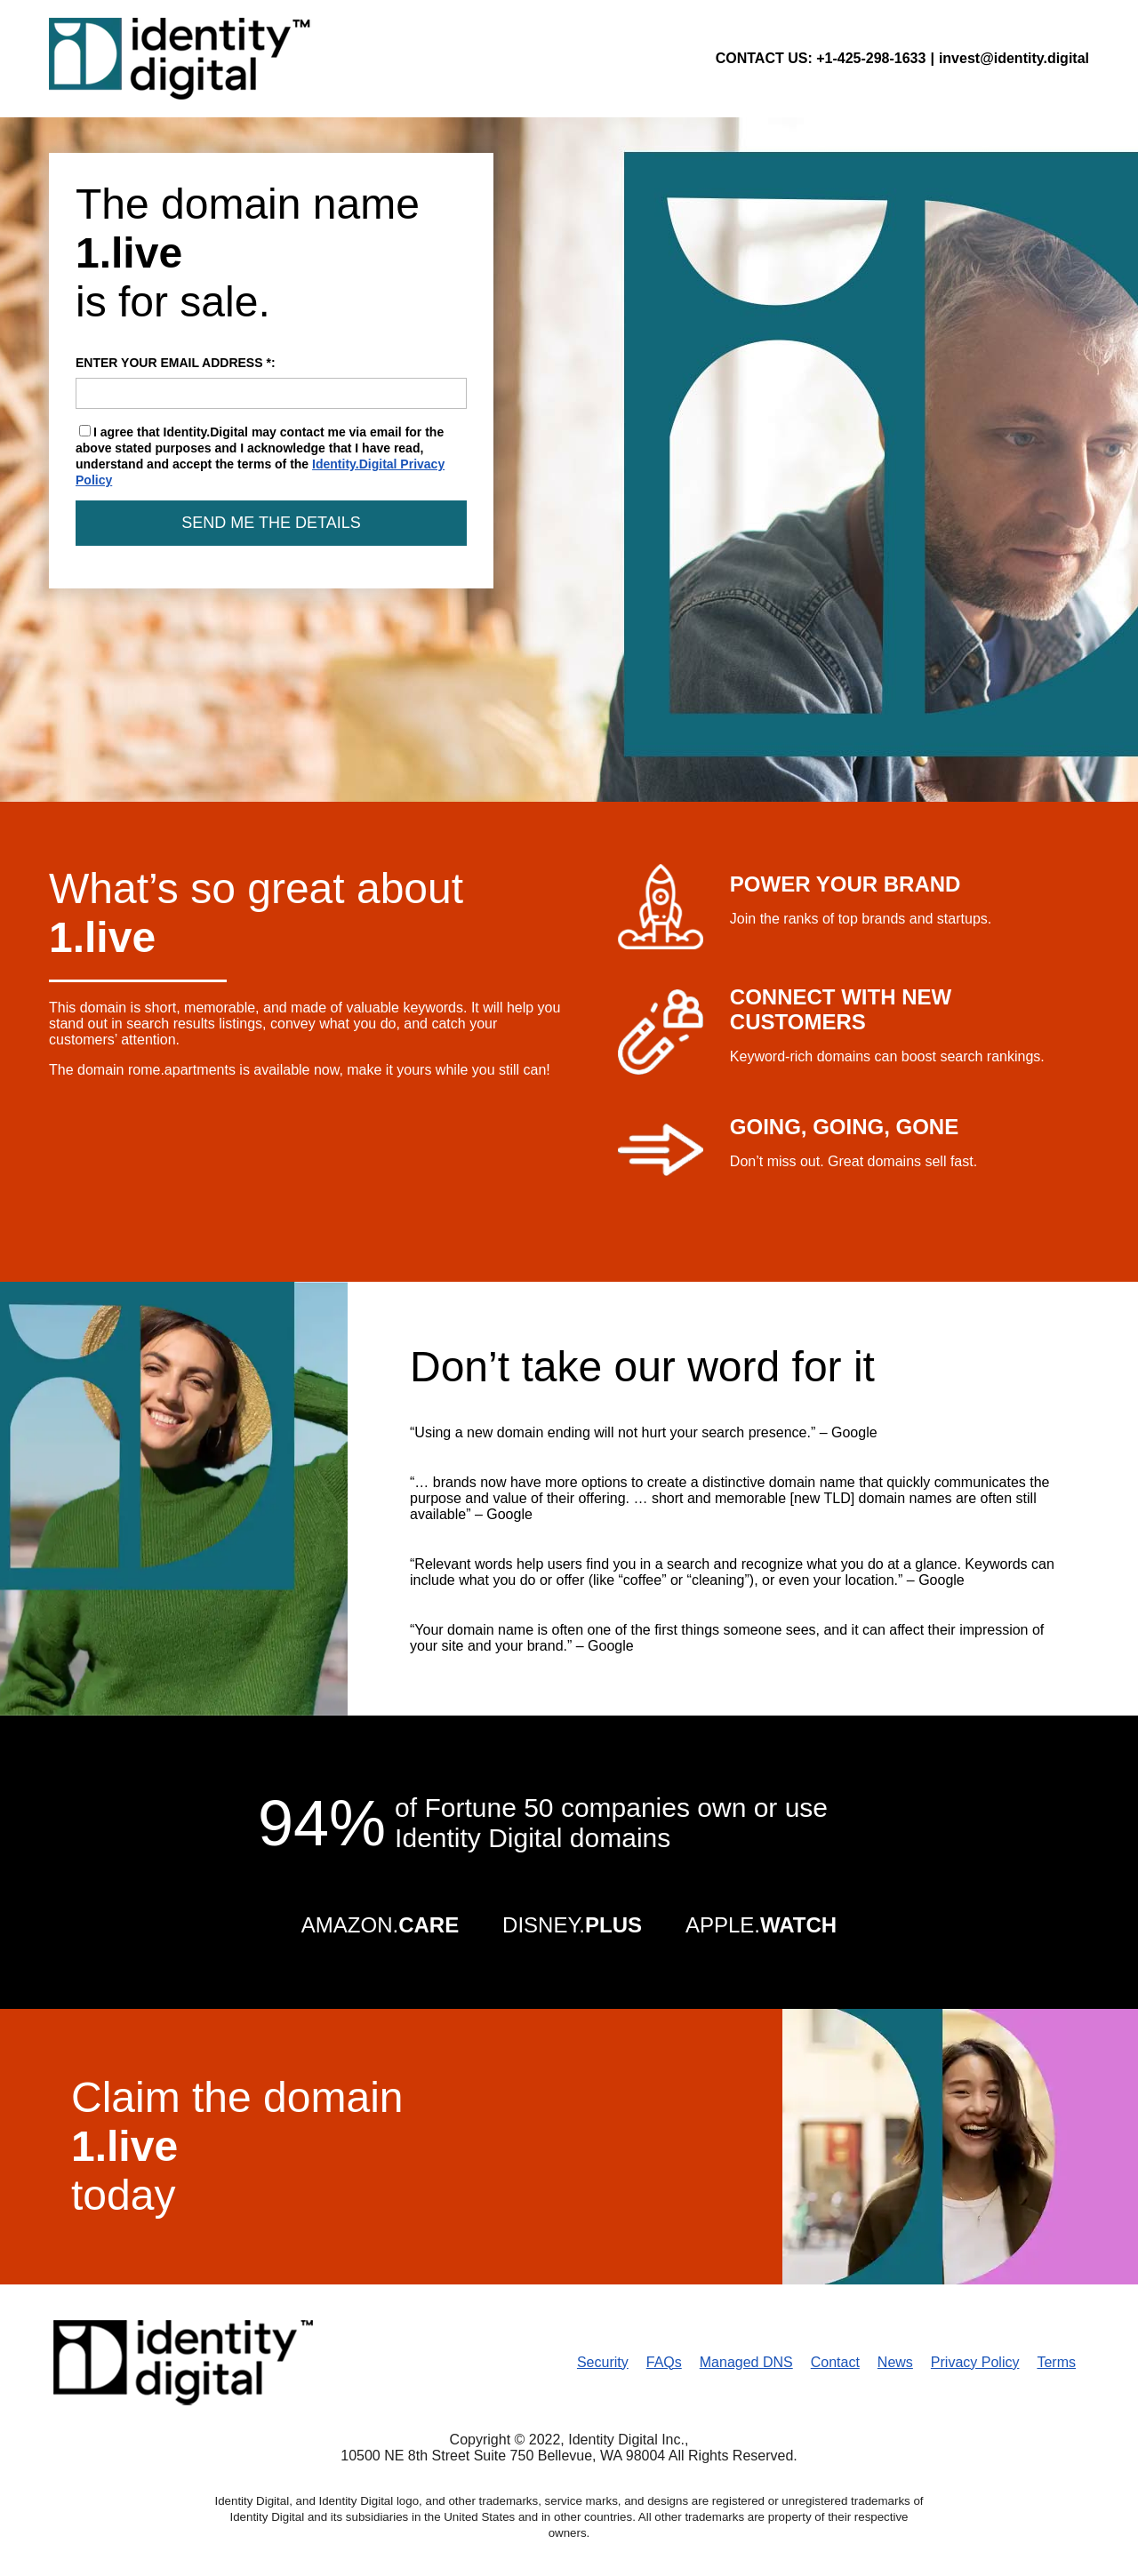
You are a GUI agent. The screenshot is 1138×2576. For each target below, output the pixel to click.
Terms (1056, 2362)
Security (603, 2362)
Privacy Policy (975, 2362)
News (895, 2362)
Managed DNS (746, 2362)
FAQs (664, 2362)
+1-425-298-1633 (871, 58)
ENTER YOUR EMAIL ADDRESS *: (271, 382)
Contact (835, 2362)
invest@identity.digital (1014, 58)
